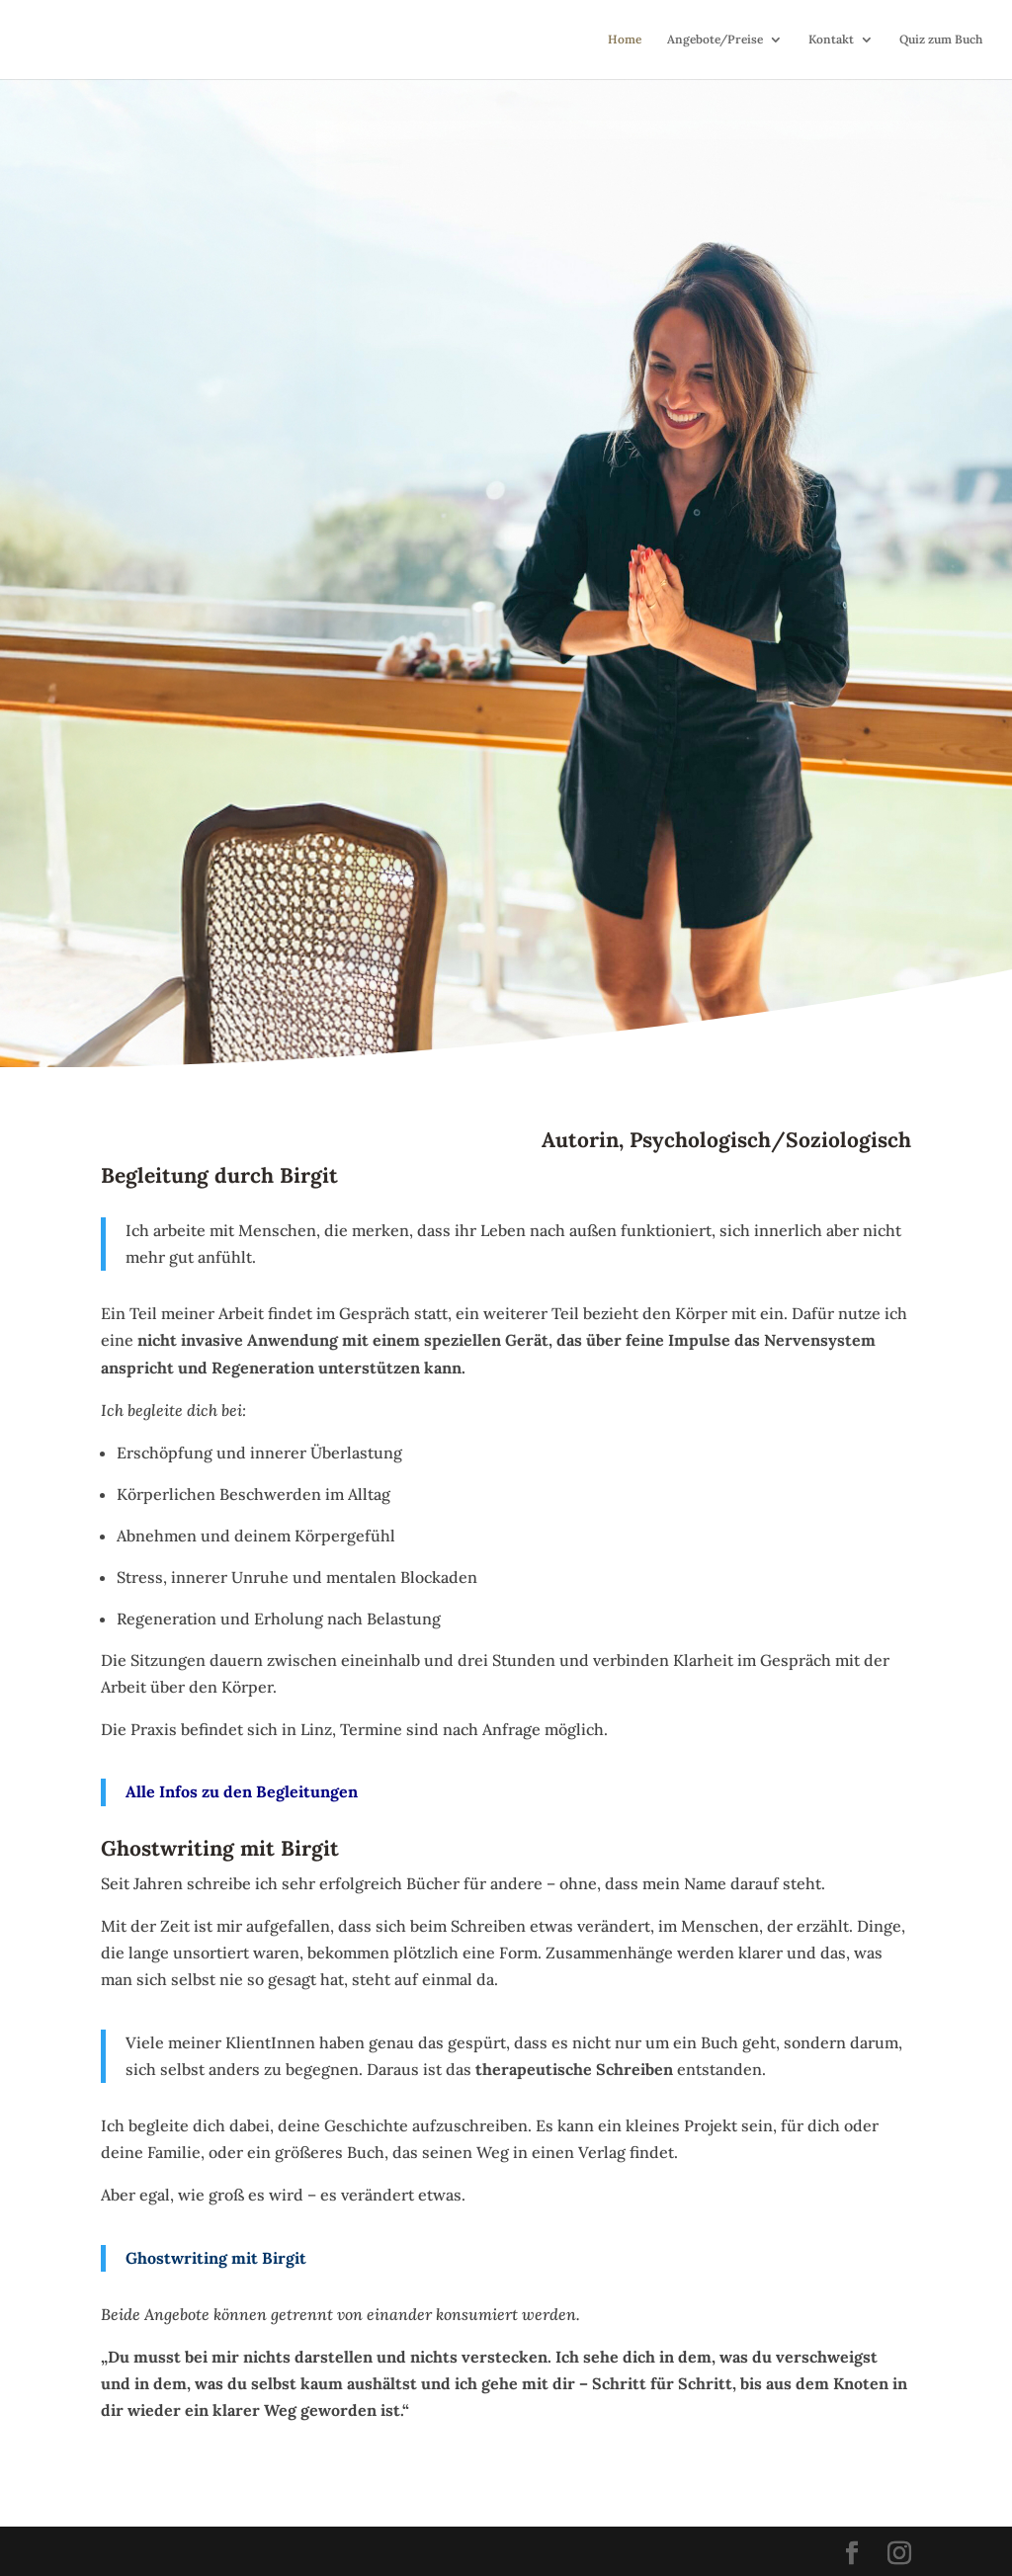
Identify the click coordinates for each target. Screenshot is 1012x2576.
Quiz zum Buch (940, 39)
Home (624, 39)
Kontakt (831, 39)
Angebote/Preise (715, 39)
